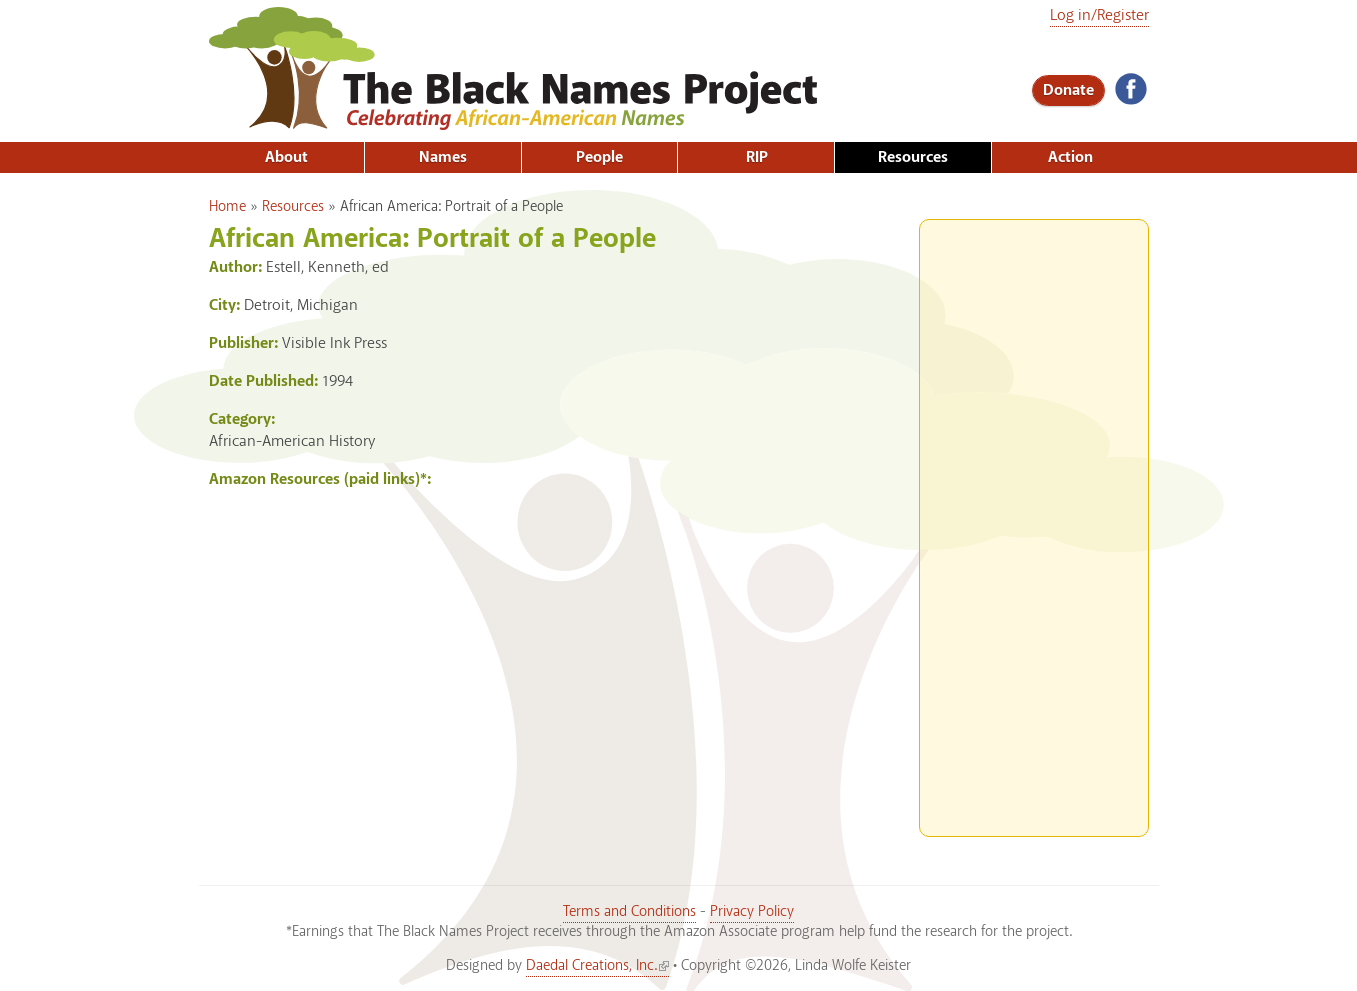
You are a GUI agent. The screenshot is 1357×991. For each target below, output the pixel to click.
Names (443, 157)
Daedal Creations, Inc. (597, 966)
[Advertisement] (1034, 520)
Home (227, 207)
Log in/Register (1099, 15)
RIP (757, 157)
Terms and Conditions (629, 912)
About (286, 157)
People (599, 157)
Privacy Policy (752, 912)
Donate (1068, 90)
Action (1070, 157)
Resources (913, 157)
